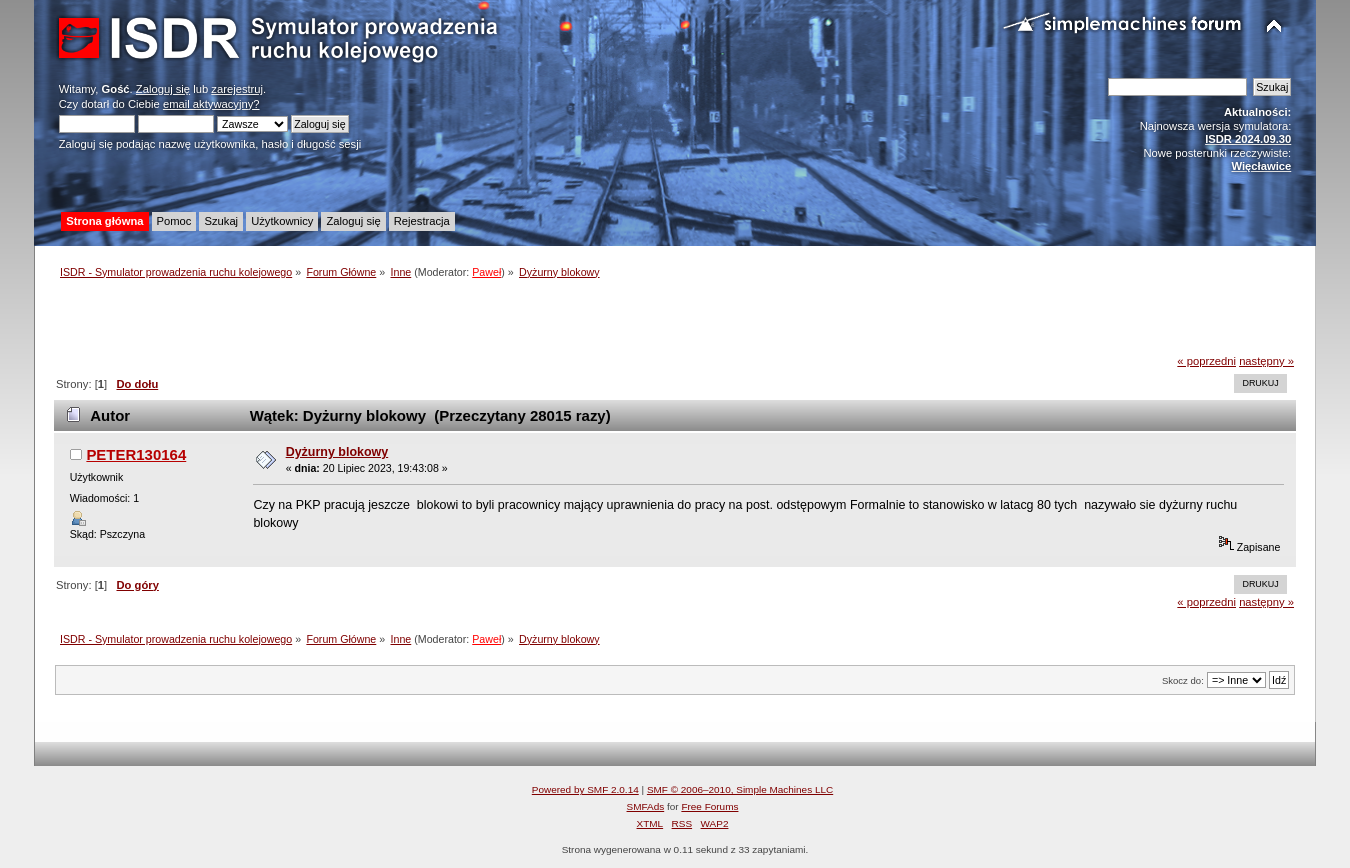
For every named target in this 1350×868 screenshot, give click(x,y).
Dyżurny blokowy (337, 452)
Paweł (486, 272)
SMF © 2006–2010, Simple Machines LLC (740, 789)
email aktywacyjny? (211, 104)
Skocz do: (1183, 680)
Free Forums (709, 806)
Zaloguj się (163, 89)
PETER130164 (136, 454)
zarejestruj (237, 89)
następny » (1266, 361)
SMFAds (646, 806)
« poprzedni (1206, 361)
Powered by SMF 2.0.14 (585, 789)
